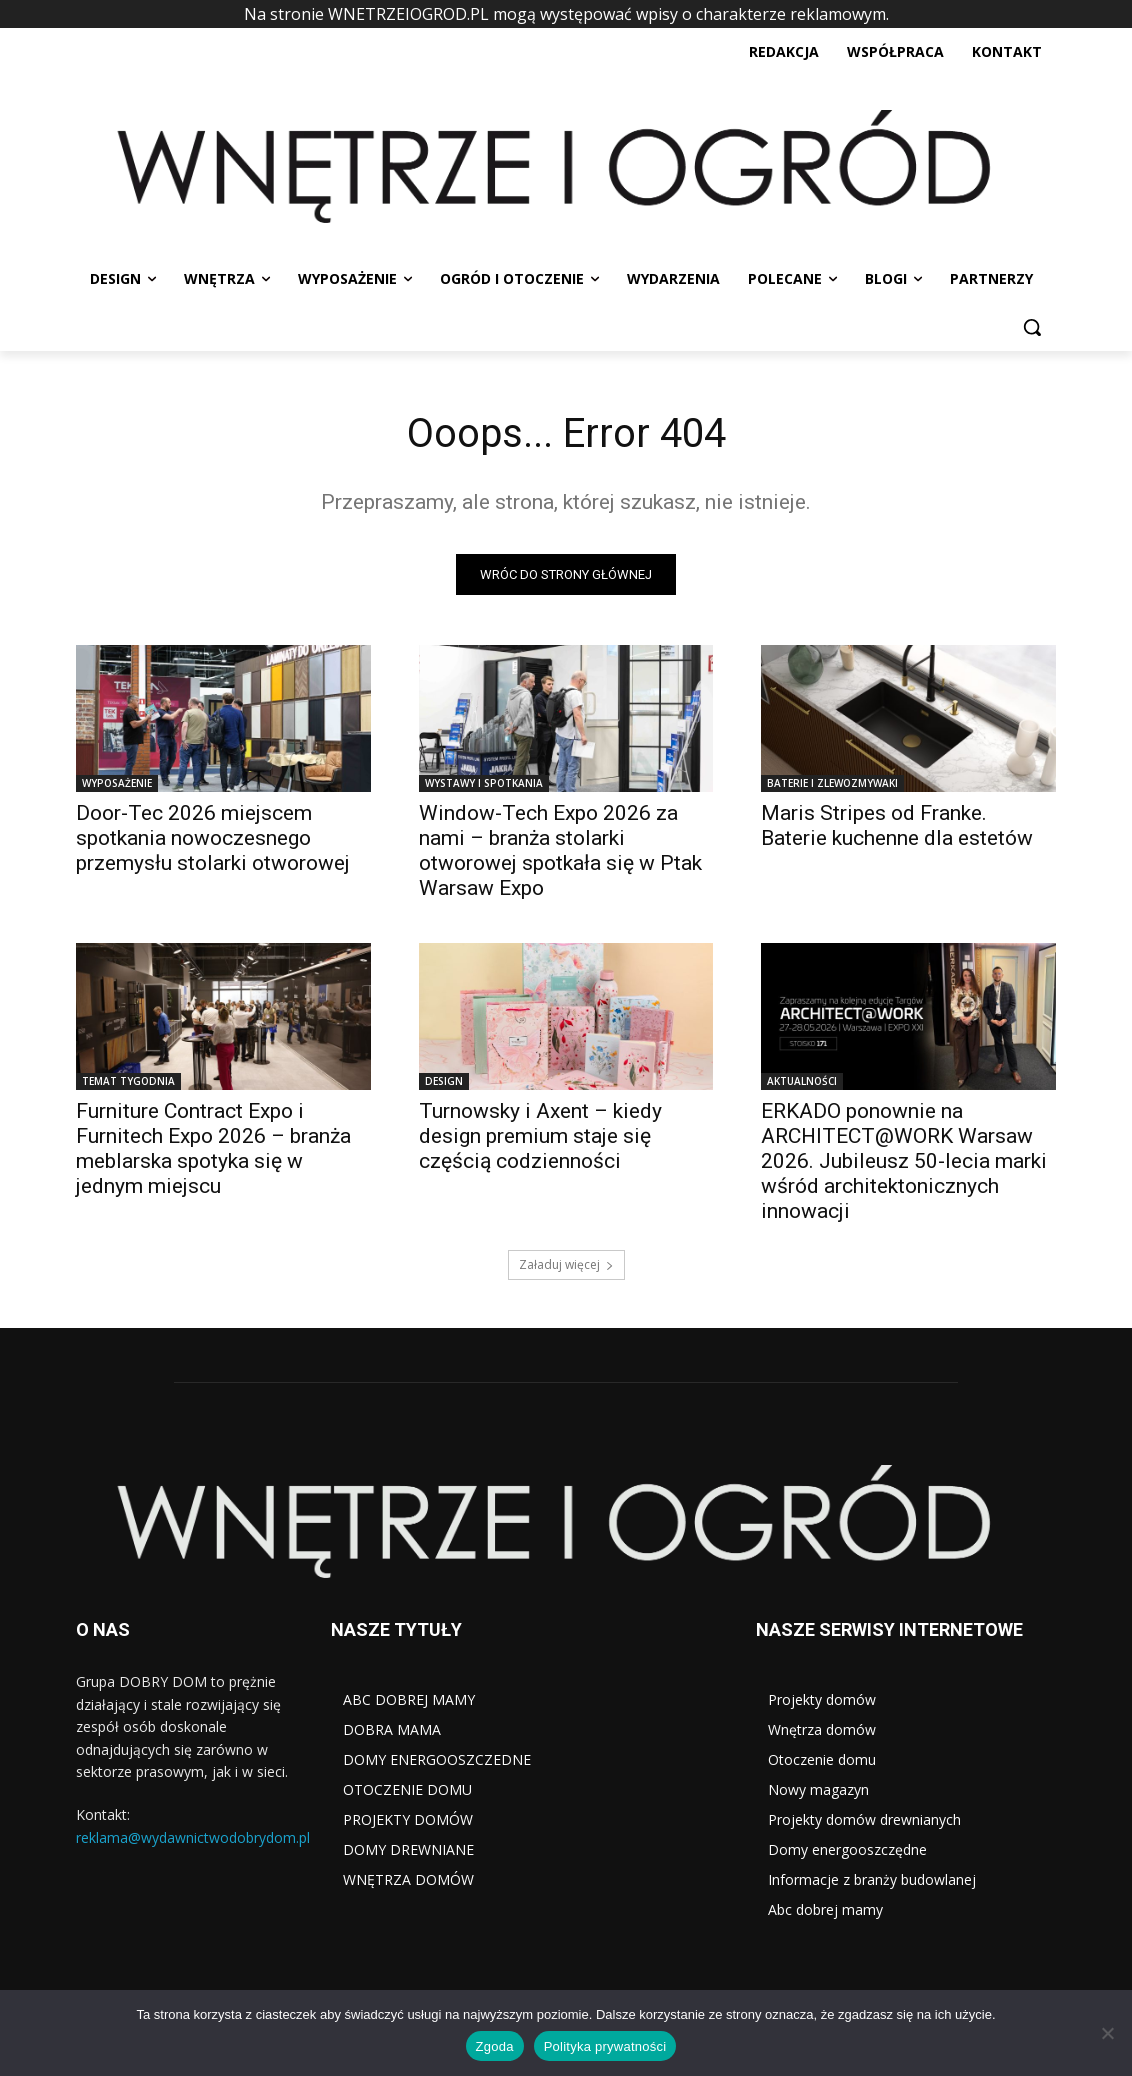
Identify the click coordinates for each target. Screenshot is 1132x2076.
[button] (1032, 327)
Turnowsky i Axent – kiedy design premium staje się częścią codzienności (540, 1137)
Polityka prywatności (605, 2046)
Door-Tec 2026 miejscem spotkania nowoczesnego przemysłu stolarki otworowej (213, 839)
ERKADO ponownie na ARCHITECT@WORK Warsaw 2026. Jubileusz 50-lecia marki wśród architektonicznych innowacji (904, 1162)
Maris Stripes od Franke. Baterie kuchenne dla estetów (897, 826)
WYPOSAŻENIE (117, 784)
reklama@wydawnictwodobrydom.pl (193, 1836)
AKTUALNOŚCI (802, 1082)
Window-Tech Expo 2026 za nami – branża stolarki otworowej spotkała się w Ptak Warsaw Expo (560, 851)
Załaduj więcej (566, 1265)
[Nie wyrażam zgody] (1107, 2033)
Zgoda (495, 2046)
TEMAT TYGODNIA (128, 1082)
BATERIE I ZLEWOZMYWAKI (832, 784)
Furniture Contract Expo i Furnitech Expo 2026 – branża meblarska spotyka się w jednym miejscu (213, 1149)
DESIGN (444, 1082)
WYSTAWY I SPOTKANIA (484, 784)
